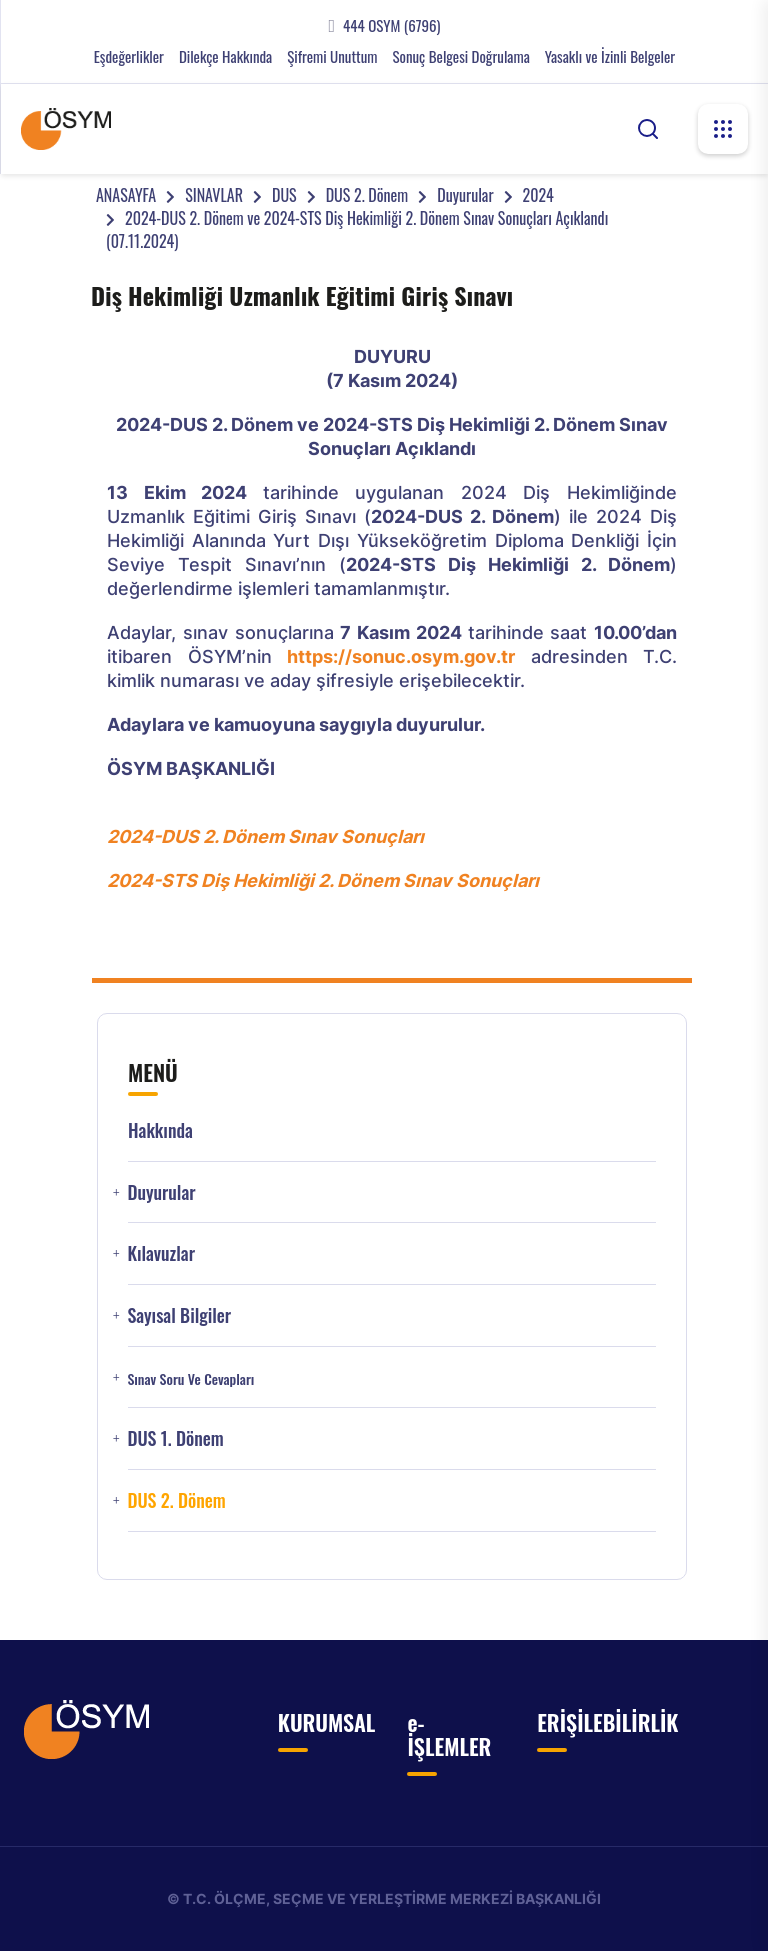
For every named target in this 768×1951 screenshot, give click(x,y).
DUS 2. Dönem (367, 195)
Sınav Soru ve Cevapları (190, 1379)
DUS (284, 195)
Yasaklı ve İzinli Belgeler (610, 56)
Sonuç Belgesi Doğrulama (460, 56)
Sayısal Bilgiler (179, 1315)
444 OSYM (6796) (391, 25)
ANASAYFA (126, 195)
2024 (538, 195)
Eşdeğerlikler (129, 56)
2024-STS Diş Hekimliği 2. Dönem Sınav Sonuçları (323, 880)
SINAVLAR (214, 195)
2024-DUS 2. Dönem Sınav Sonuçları (265, 836)
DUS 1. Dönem (175, 1438)
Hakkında (160, 1130)
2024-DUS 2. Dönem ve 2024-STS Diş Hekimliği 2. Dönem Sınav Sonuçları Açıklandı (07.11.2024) (357, 229)
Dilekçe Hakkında (225, 56)
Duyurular (465, 195)
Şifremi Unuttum (332, 56)
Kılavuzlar (161, 1253)
